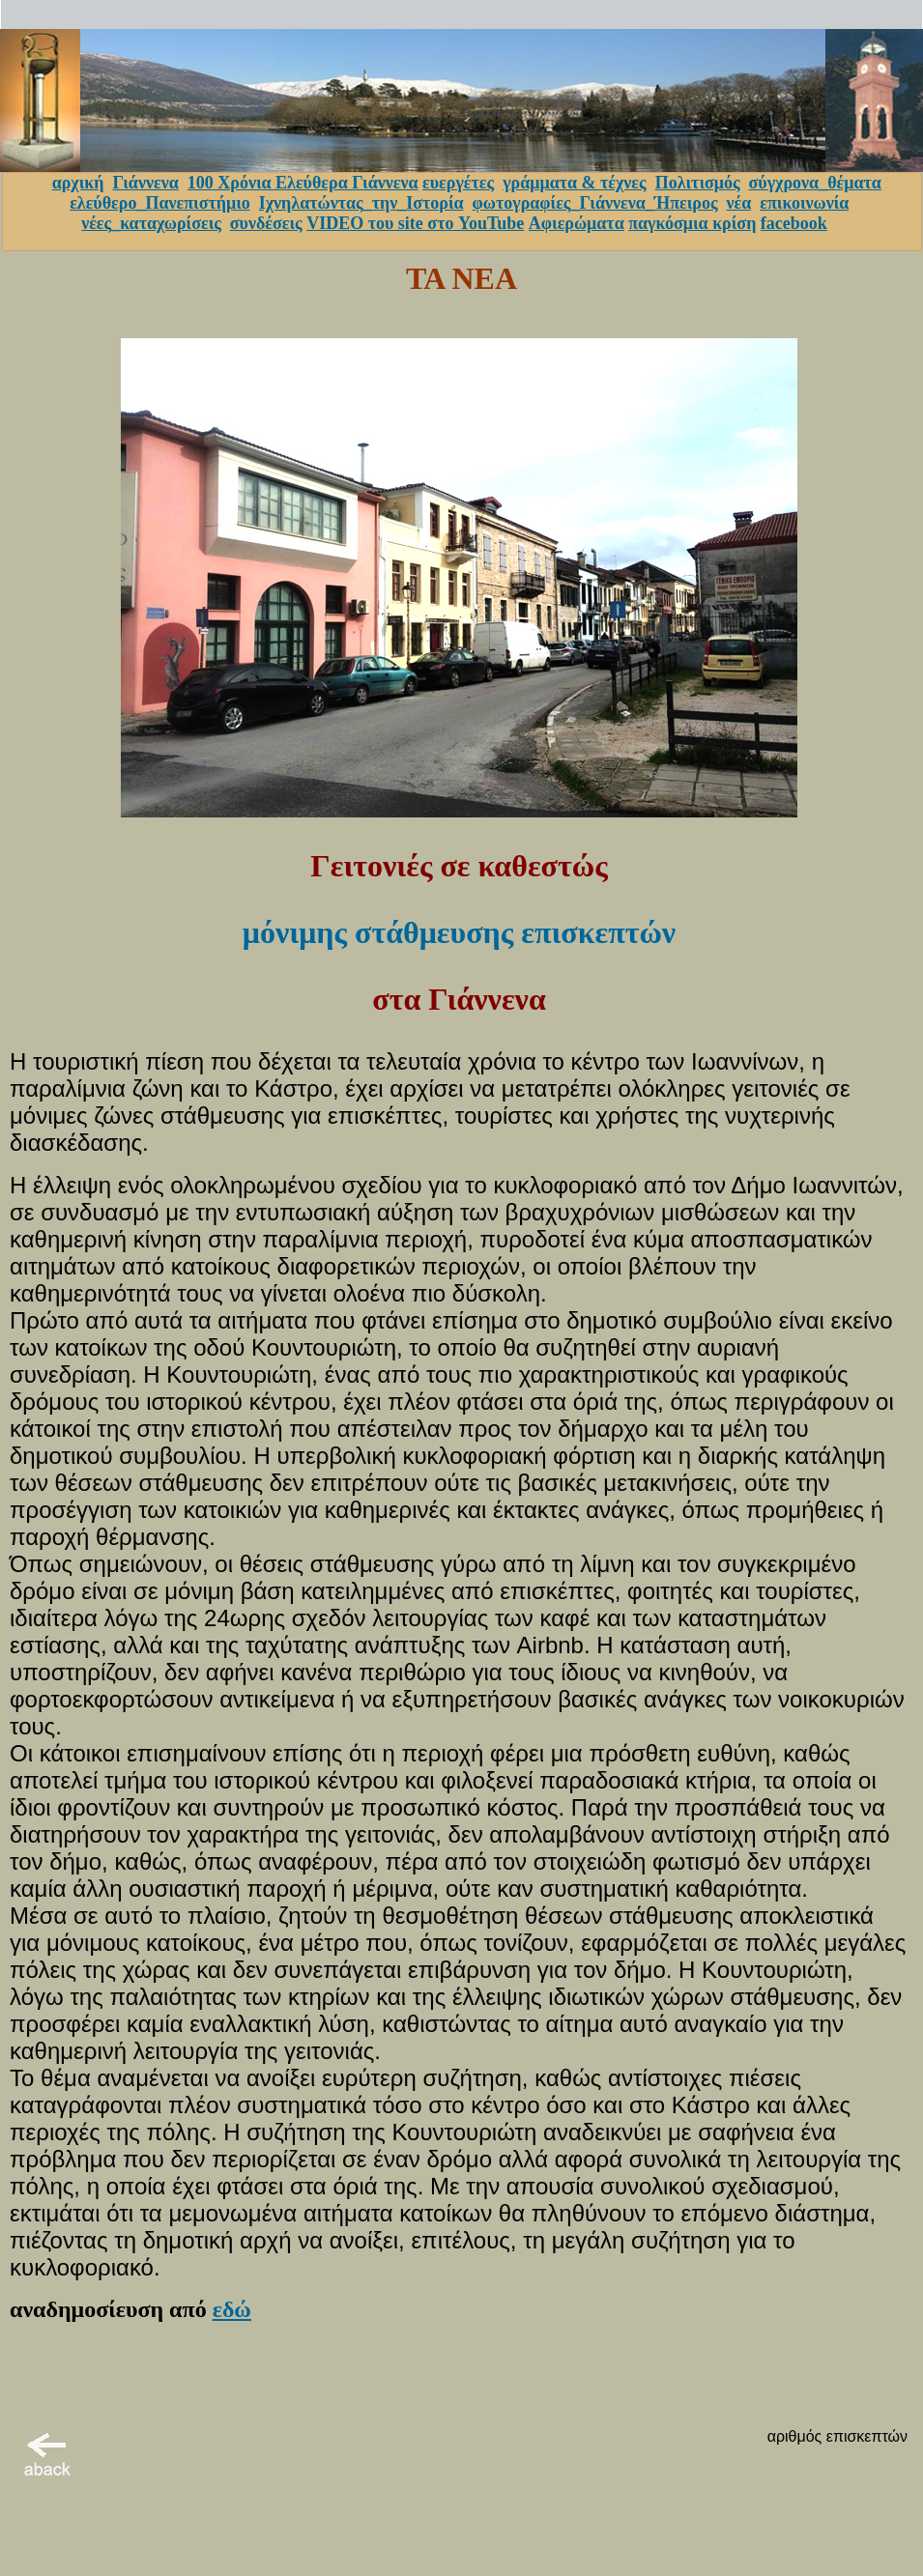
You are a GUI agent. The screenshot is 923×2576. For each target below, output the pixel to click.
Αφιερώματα (576, 223)
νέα (739, 203)
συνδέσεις (266, 223)
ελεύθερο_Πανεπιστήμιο (160, 203)
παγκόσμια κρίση (692, 223)
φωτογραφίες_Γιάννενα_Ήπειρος (595, 203)
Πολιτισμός (697, 182)
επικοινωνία (804, 203)
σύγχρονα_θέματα (815, 182)
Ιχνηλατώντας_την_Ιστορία (361, 203)
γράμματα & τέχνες (575, 182)
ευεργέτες (458, 182)
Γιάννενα (145, 182)
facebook (794, 223)
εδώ (232, 2309)
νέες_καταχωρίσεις (151, 223)
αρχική (78, 182)
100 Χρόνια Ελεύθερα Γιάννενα (302, 182)
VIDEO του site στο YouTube (415, 223)
